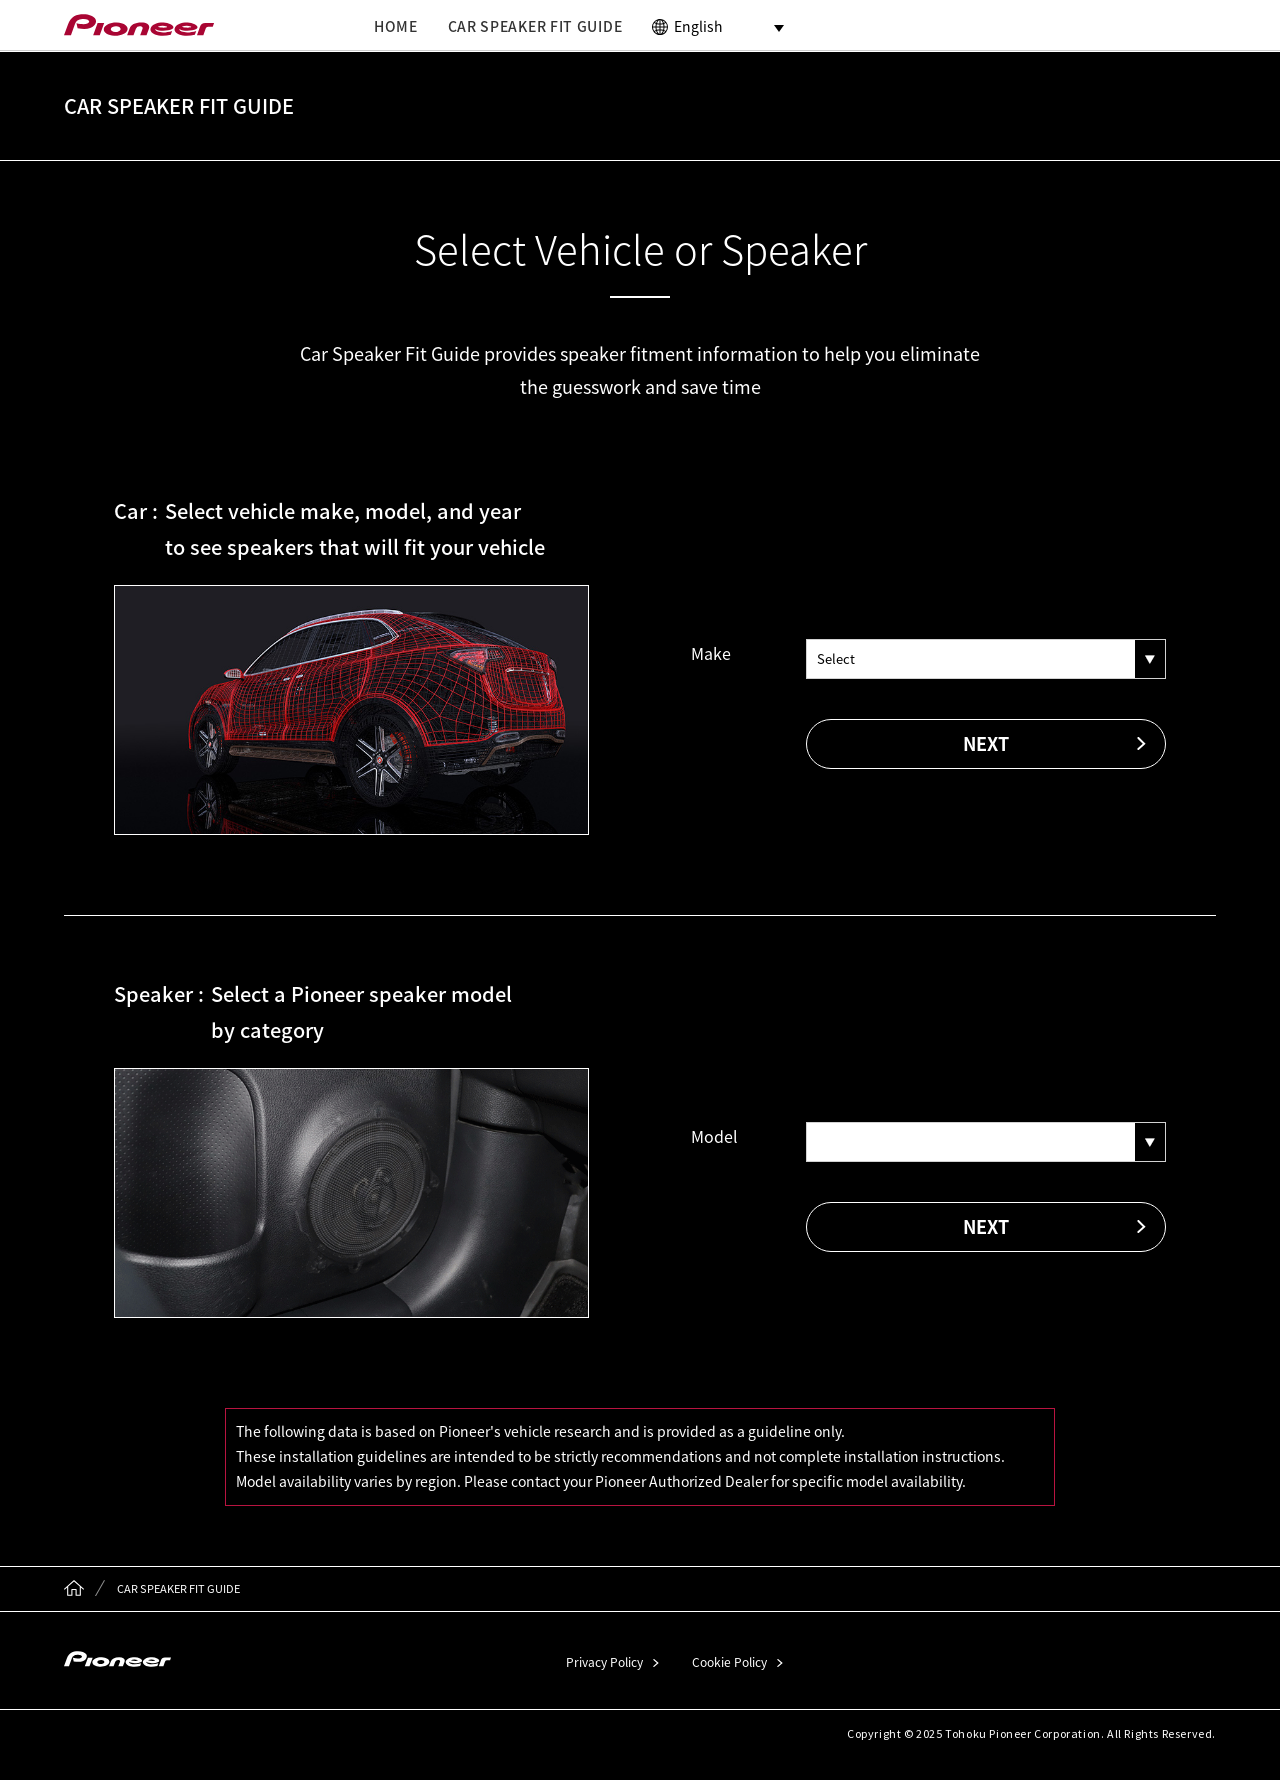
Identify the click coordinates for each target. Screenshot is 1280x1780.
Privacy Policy (604, 1662)
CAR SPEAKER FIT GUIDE (535, 26)
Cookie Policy (729, 1662)
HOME (396, 26)
